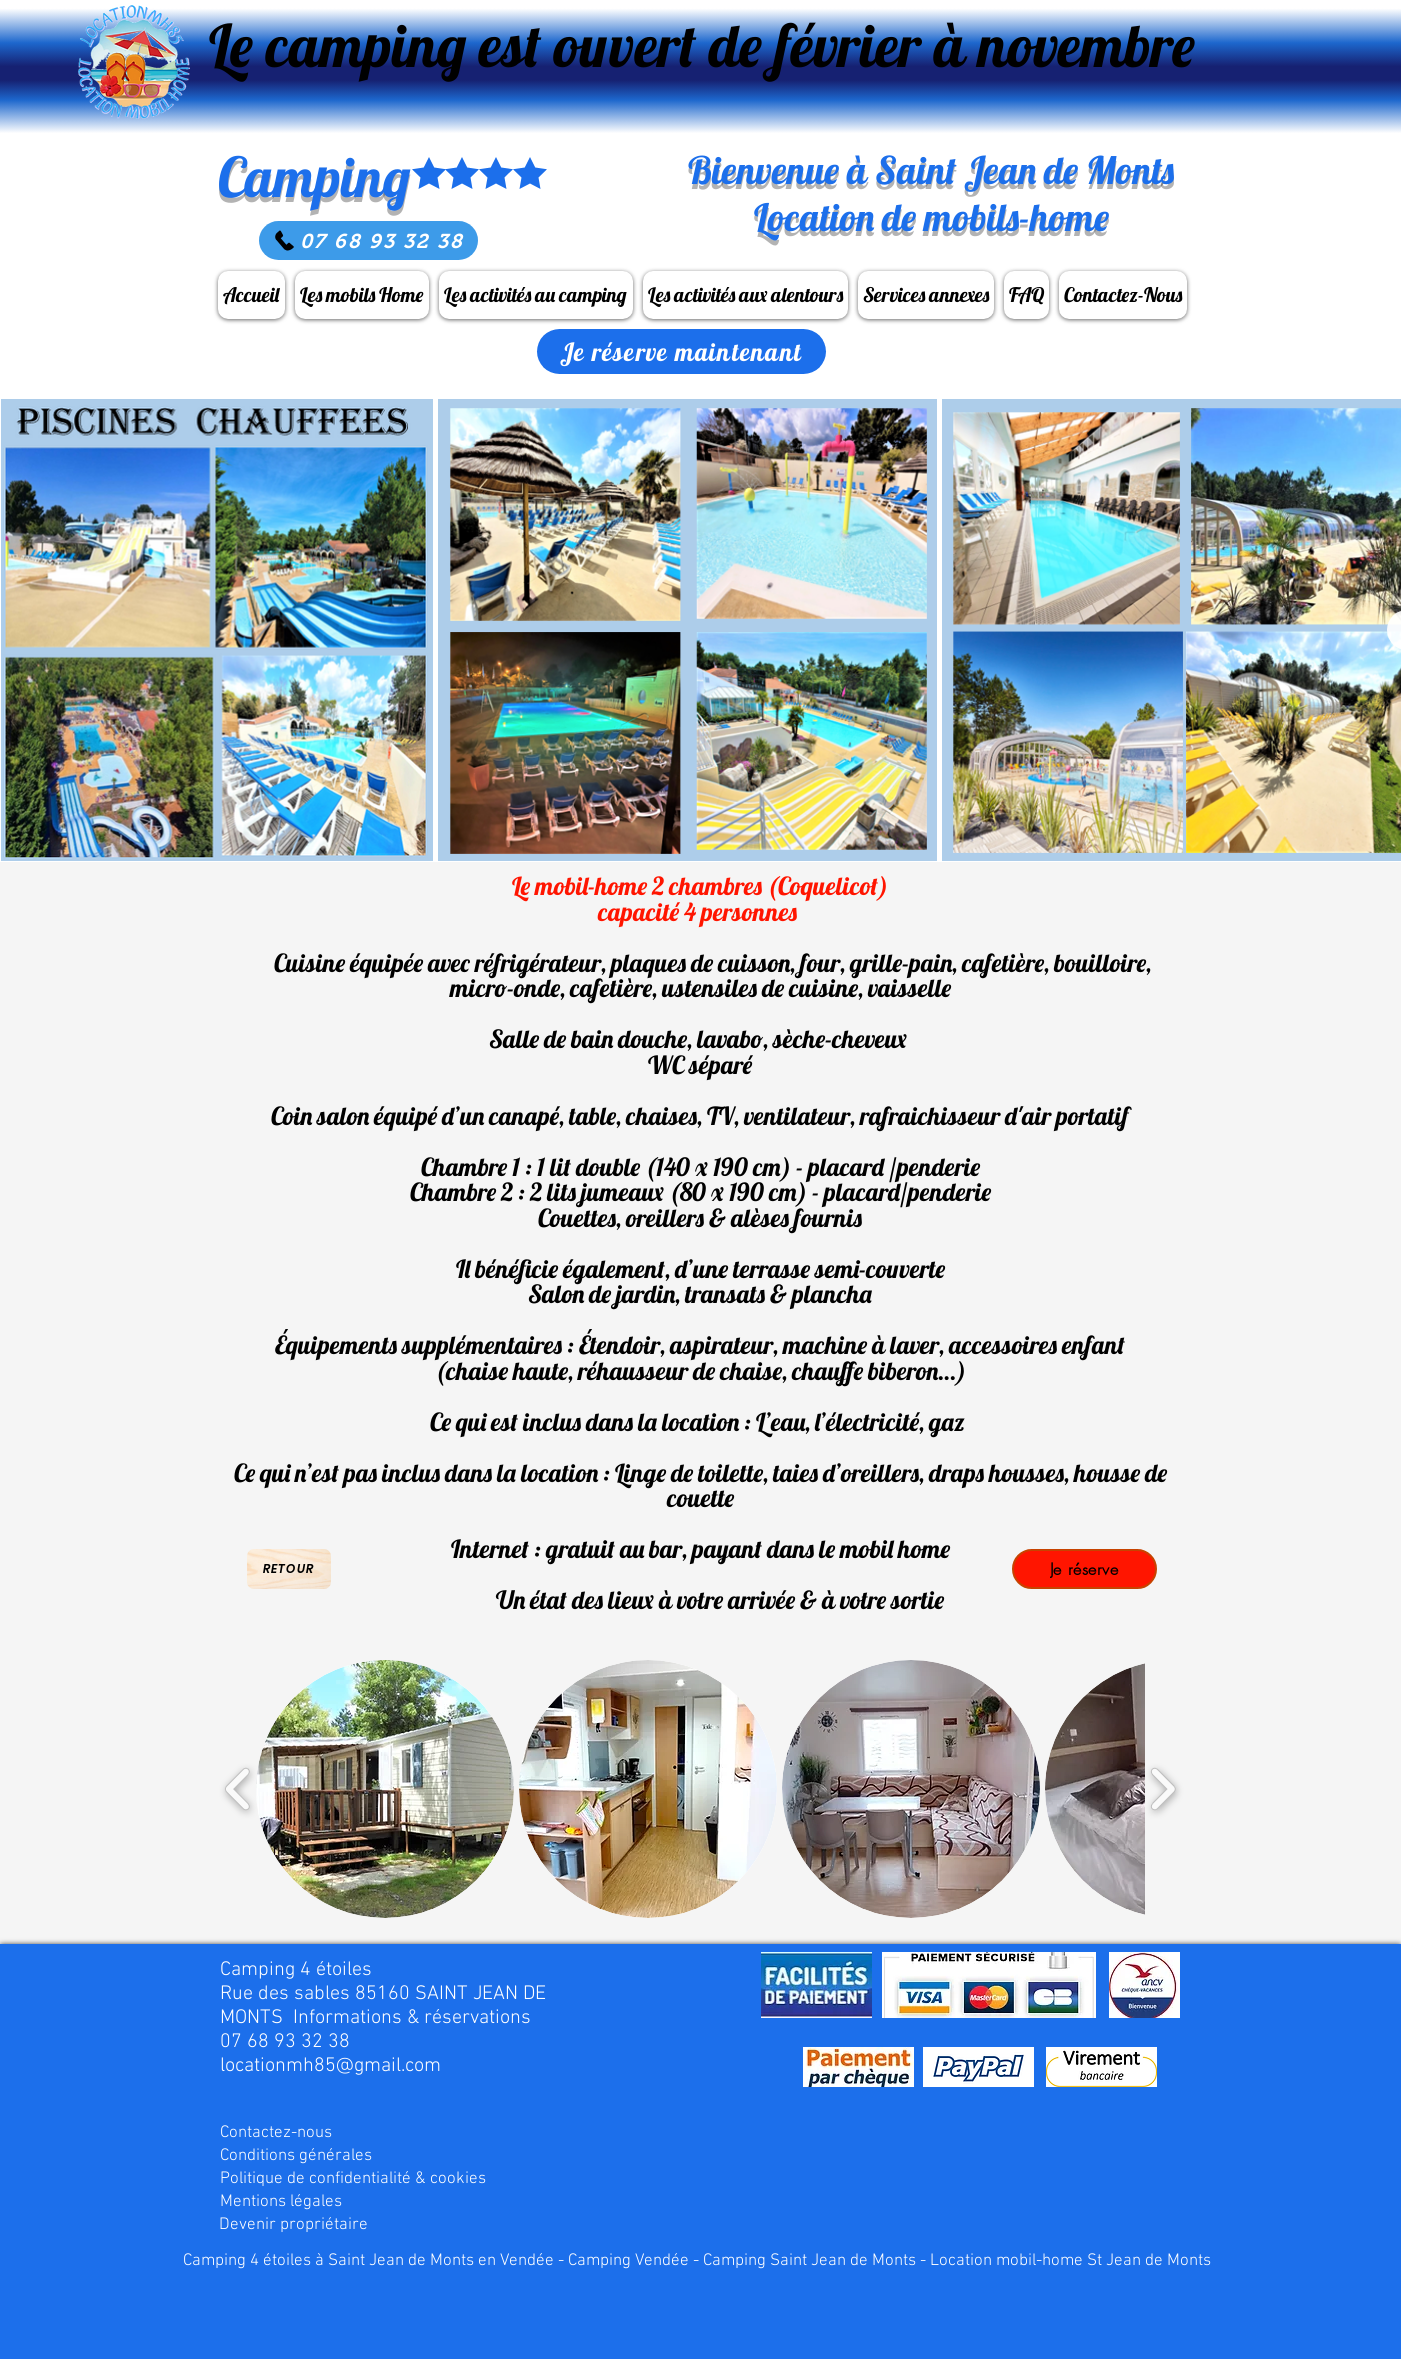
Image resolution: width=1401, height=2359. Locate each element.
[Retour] (289, 1569)
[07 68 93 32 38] (368, 240)
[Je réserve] (1084, 1569)
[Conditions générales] (300, 2156)
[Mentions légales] (300, 2202)
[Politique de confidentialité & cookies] (353, 2179)
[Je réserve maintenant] (681, 351)
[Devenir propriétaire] (299, 2225)
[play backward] (238, 1789)
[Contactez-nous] (290, 2133)
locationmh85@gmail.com (330, 2066)
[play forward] (1162, 1789)
